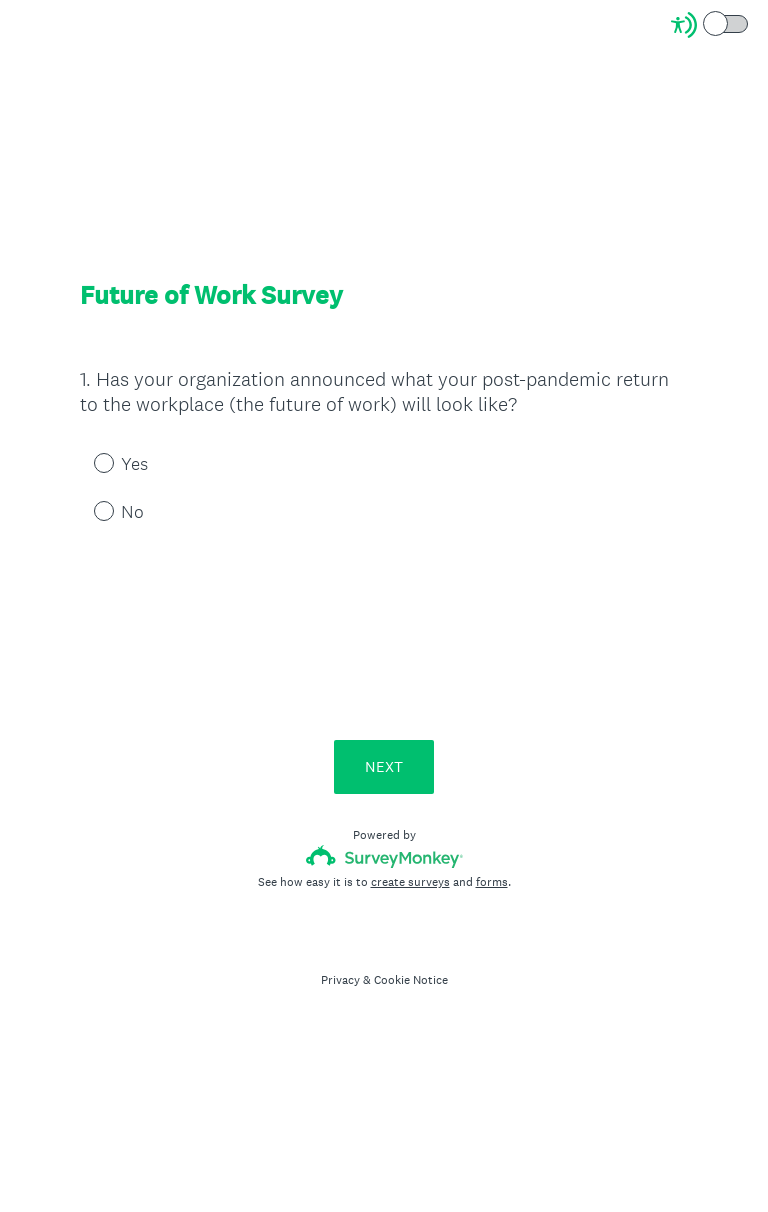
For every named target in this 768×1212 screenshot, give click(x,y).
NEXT (384, 766)
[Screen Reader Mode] (711, 25)
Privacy (340, 980)
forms (492, 882)
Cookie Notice (411, 980)
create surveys (410, 882)
